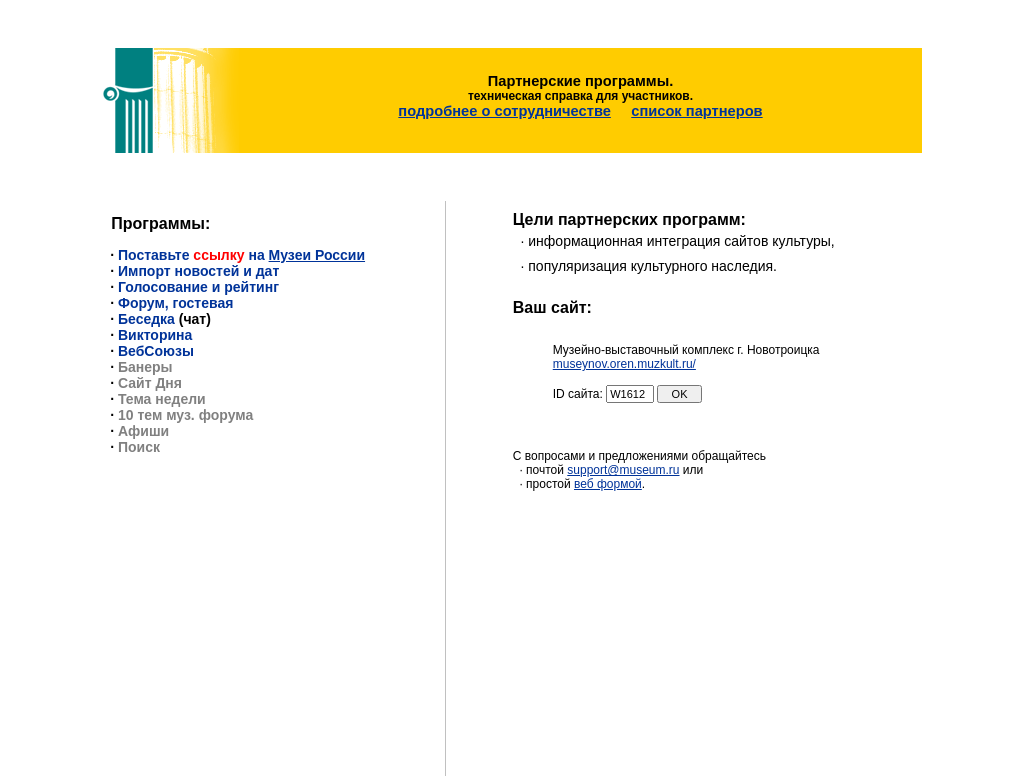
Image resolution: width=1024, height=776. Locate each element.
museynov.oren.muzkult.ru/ (624, 350)
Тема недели (162, 385)
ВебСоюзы (156, 337)
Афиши (143, 417)
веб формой (608, 470)
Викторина (155, 321)
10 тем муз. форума (185, 401)
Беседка (146, 305)
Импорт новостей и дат (198, 257)
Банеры (145, 353)
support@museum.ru (623, 456)
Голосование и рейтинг (198, 273)
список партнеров (696, 103)
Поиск (139, 433)
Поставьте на (193, 241)
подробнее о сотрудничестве (504, 103)
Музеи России (317, 241)
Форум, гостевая (175, 289)
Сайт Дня (150, 369)
